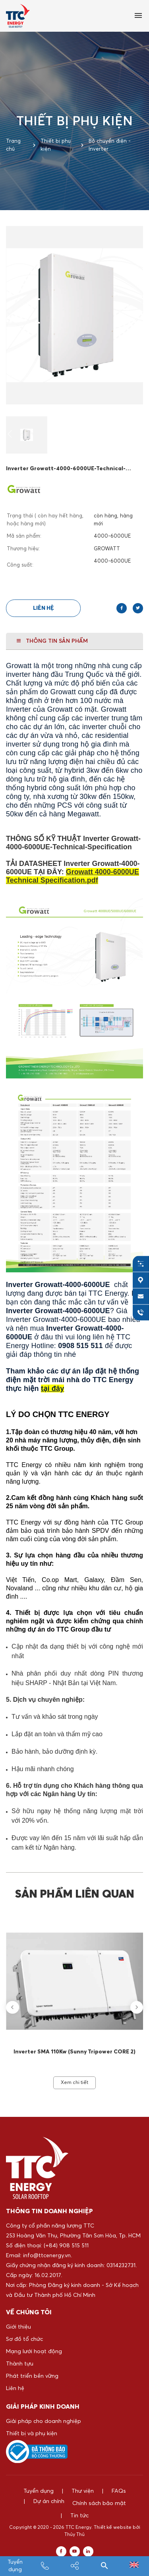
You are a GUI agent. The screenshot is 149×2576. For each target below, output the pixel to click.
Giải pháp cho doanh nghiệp (43, 2421)
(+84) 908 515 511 (66, 2245)
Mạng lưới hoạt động (34, 2351)
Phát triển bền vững (32, 2376)
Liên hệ (15, 2388)
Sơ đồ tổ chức (24, 2339)
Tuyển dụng (38, 2491)
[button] (10, 435)
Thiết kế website (113, 2527)
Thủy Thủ (74, 2534)
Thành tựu (19, 2364)
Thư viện (83, 2491)
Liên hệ (43, 608)
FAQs (119, 2491)
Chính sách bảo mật (99, 2503)
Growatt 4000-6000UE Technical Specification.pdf (72, 876)
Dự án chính (38, 2503)
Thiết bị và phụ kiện (31, 2433)
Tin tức (79, 2516)
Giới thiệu (18, 2327)
